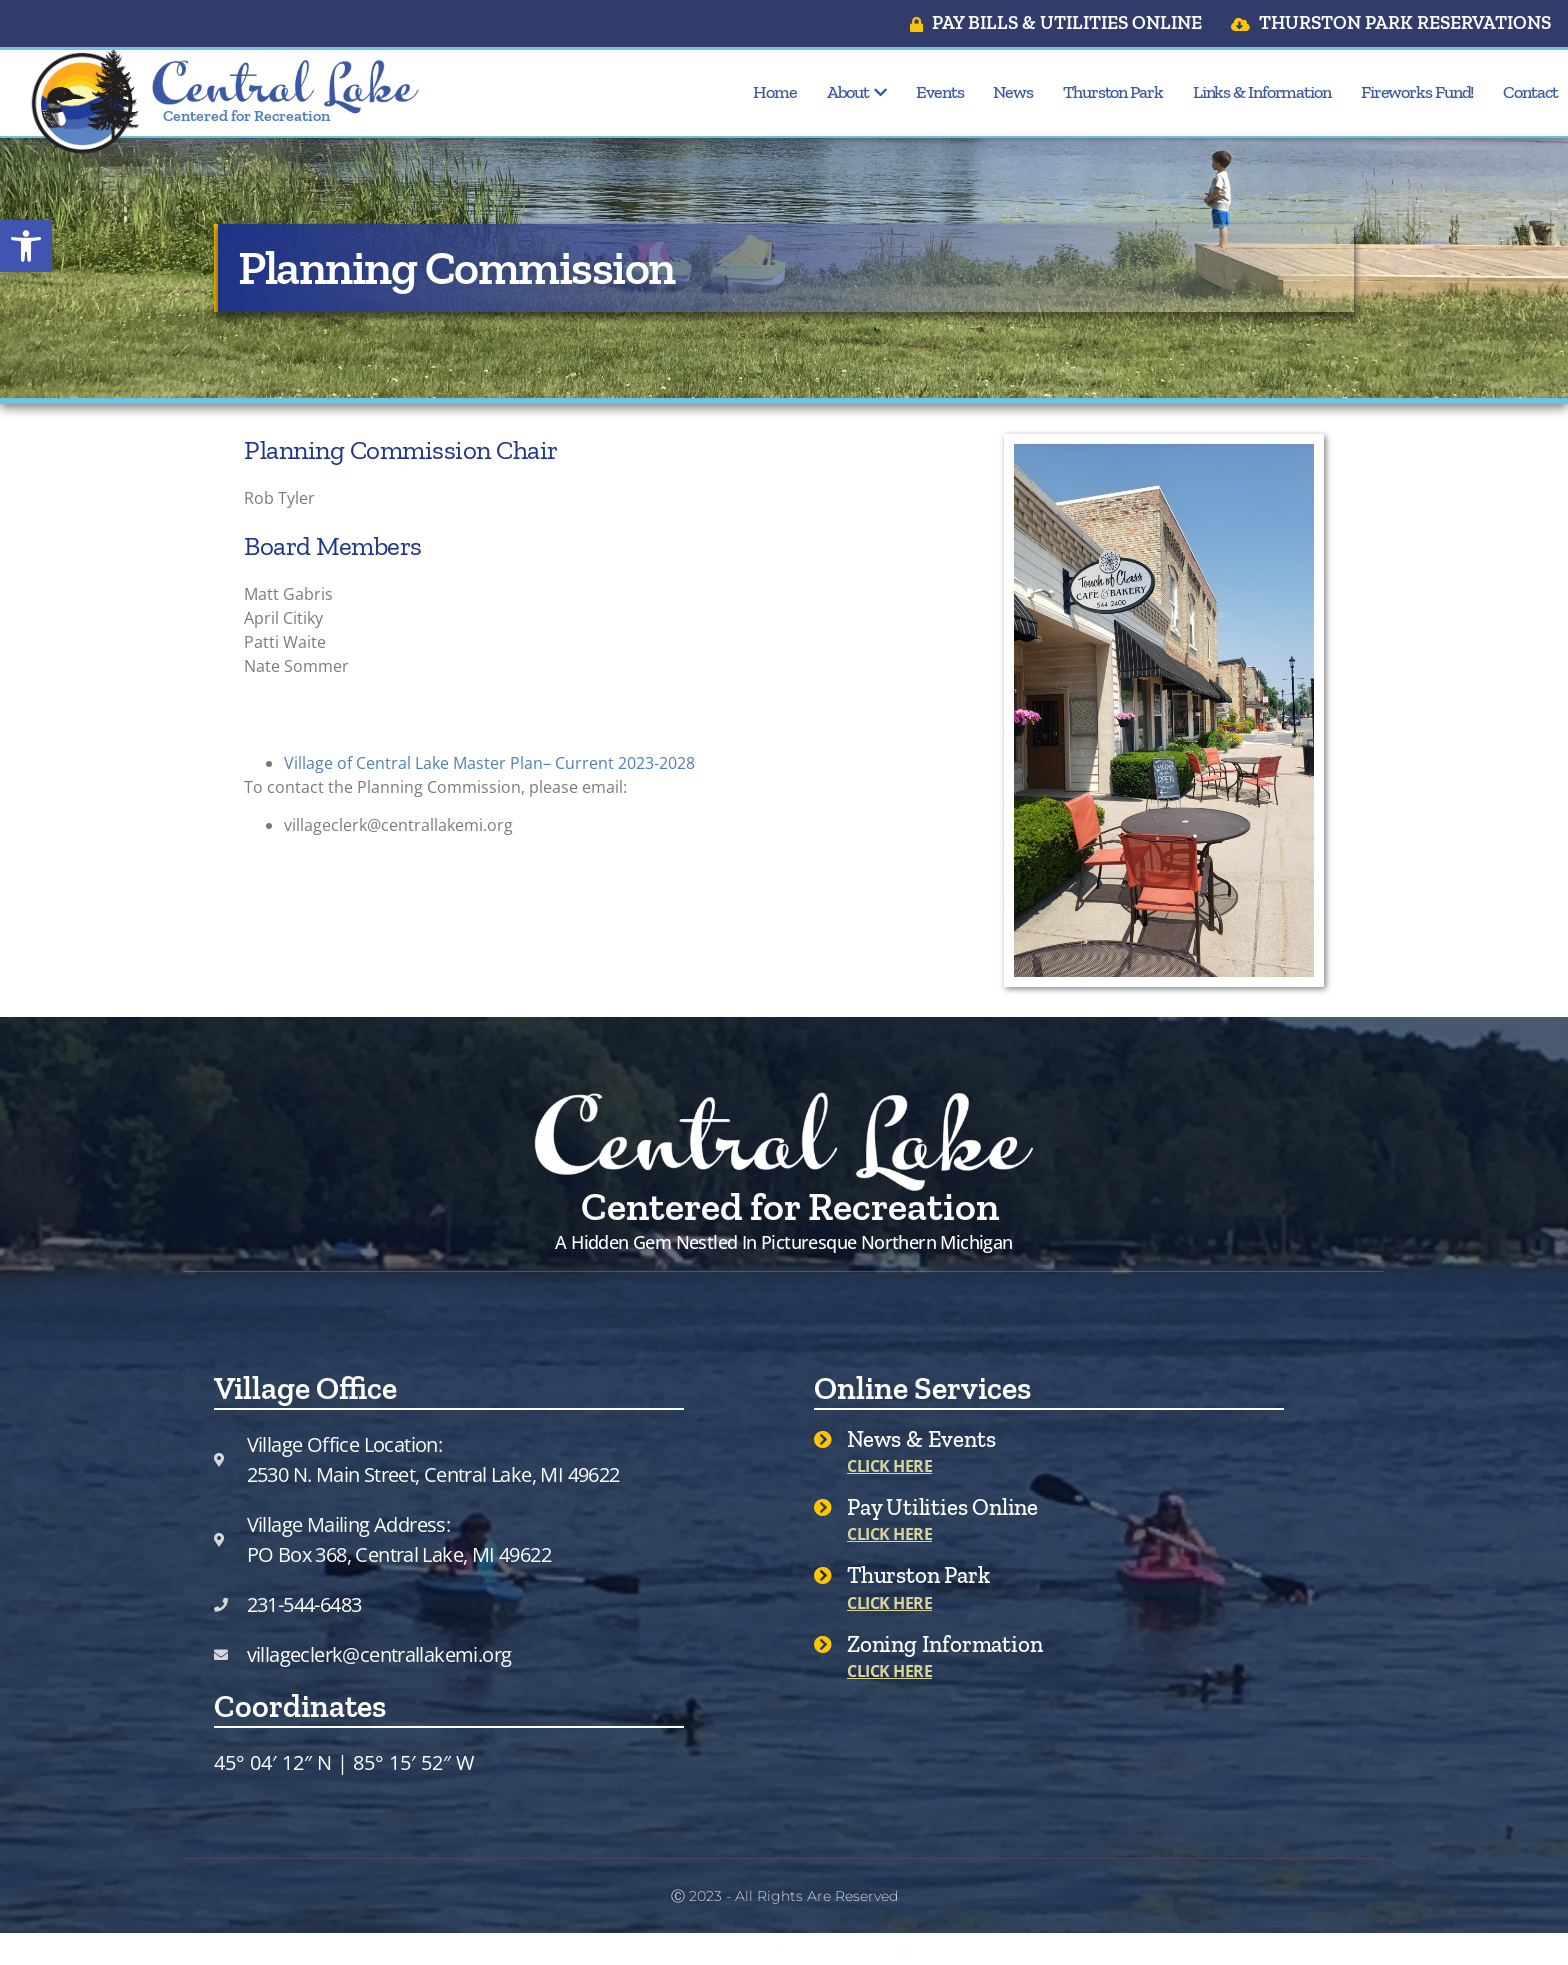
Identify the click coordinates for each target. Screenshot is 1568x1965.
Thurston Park (1113, 92)
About (856, 92)
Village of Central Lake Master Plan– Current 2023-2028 (489, 763)
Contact (1530, 92)
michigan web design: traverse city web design (784, 1948)
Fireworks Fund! (1417, 92)
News (1013, 92)
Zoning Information (944, 1644)
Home (775, 92)
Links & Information (1262, 92)
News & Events (921, 1439)
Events (939, 92)
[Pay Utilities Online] (823, 1507)
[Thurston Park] (823, 1575)
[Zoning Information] (823, 1644)
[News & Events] (823, 1439)
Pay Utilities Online (942, 1507)
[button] (26, 246)
